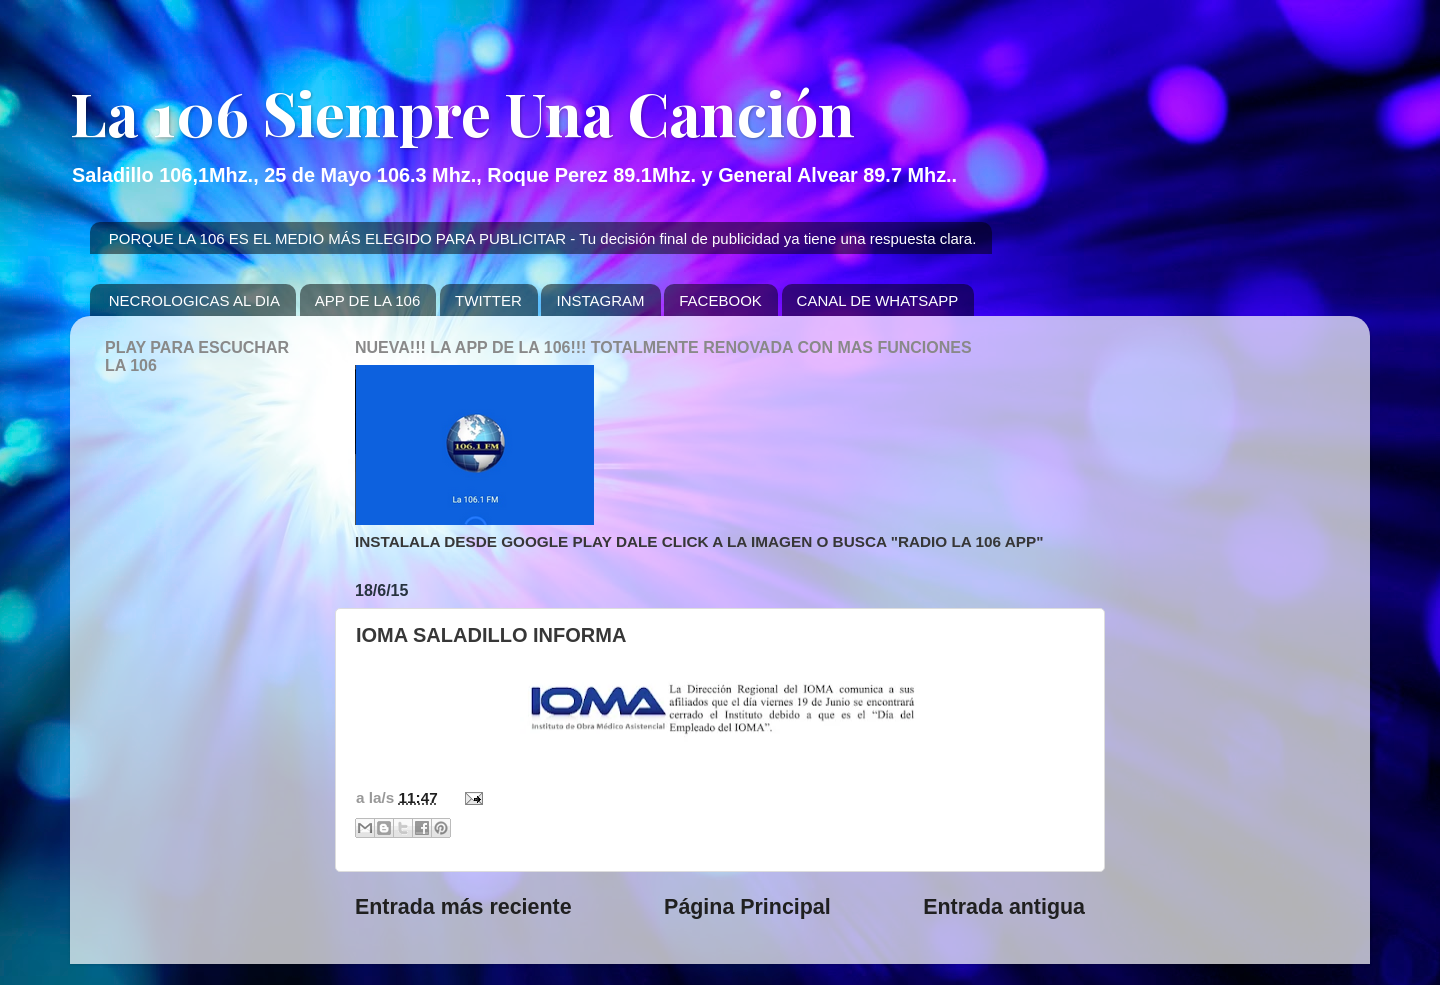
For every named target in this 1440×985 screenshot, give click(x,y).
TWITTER (488, 300)
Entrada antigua (1004, 907)
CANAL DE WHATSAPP (878, 300)
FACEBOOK (720, 300)
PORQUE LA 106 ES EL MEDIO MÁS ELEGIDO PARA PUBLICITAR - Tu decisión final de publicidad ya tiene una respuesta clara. (543, 238)
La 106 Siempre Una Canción (462, 112)
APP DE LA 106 (368, 300)
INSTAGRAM (600, 300)
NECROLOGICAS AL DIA (194, 300)
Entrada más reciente (463, 907)
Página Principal (747, 907)
